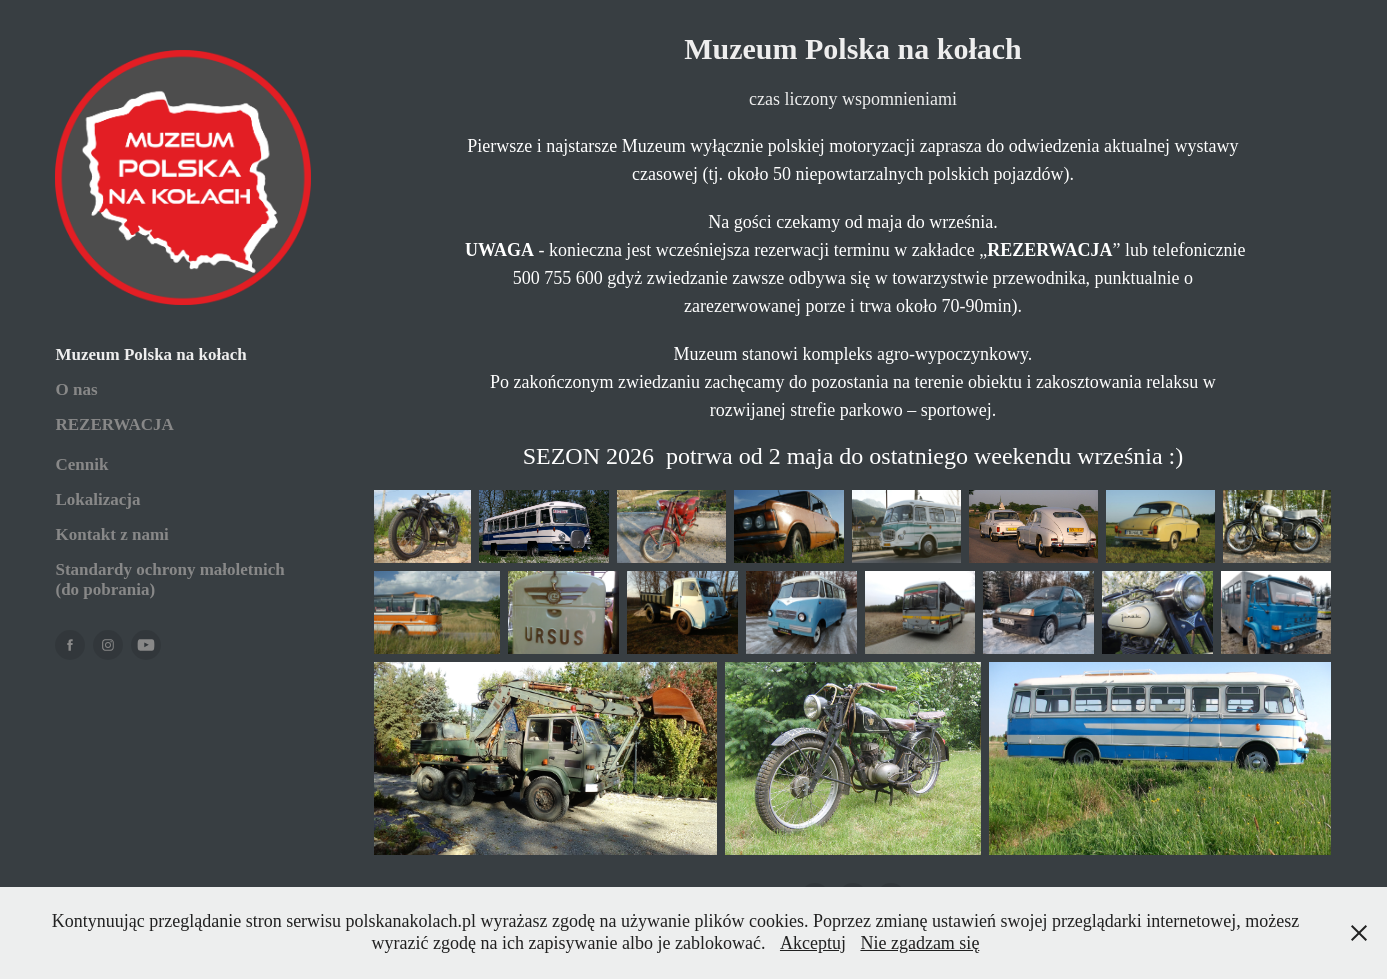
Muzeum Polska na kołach (150, 354)
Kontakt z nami (111, 534)
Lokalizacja (97, 499)
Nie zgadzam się (919, 943)
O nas (76, 389)
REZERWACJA (114, 424)
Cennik (81, 464)
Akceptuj (813, 943)
